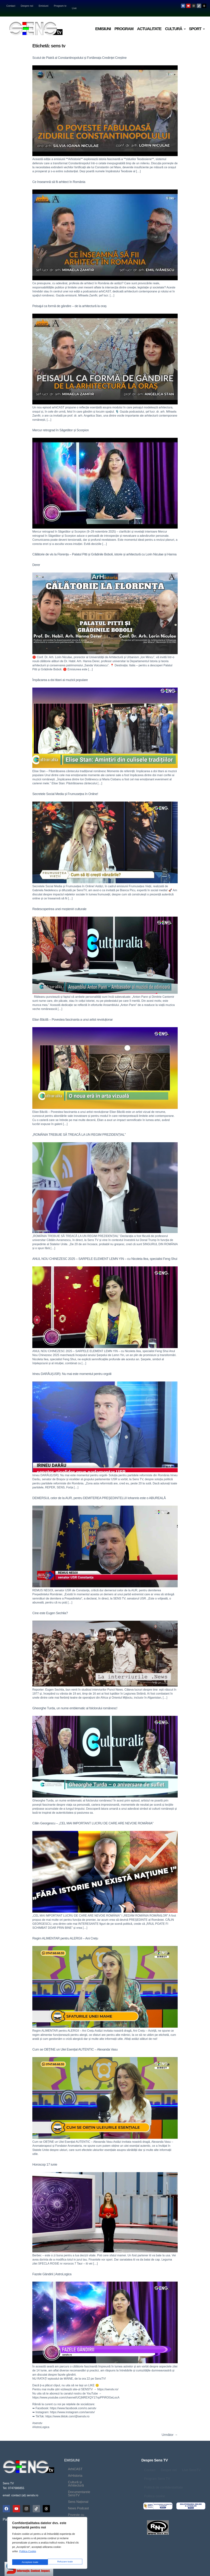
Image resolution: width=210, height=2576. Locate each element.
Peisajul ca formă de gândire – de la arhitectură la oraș (69, 301)
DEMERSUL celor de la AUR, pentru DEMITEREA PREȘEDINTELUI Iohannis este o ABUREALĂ (99, 1493)
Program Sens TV (157, 2474)
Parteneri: (10, 2515)
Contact (10, 5)
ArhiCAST (75, 2464)
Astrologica (110, 2490)
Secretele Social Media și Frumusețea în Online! (65, 789)
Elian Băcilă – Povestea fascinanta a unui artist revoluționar (72, 1015)
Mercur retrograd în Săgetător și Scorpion (60, 425)
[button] (175, 24)
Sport (197, 24)
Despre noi (27, 5)
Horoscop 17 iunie (44, 2160)
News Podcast (106, 2484)
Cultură (175, 24)
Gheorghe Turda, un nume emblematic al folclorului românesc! (74, 1703)
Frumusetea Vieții (102, 2497)
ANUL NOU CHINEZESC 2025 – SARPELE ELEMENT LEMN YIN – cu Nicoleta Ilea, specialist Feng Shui (104, 1254)
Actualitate (149, 24)
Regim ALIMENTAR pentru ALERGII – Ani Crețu (65, 1933)
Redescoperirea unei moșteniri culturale (59, 904)
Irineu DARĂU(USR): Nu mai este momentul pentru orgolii (71, 1369)
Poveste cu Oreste (81, 2490)
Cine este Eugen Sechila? (50, 1608)
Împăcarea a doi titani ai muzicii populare (60, 675)
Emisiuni (44, 5)
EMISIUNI (72, 2455)
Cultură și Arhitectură (83, 2471)
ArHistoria (97, 2464)
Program (123, 24)
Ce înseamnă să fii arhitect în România (58, 177)
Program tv (60, 5)
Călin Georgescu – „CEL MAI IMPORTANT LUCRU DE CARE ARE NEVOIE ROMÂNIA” (93, 1818)
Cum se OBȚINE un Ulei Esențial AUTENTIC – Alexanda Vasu (75, 2045)
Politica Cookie (27, 2553)
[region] (47, 2544)
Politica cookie (154, 2491)
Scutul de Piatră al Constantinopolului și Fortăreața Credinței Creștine (79, 53)
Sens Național (78, 2484)
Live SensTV (191, 2465)
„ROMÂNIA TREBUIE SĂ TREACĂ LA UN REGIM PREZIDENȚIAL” (79, 1130)
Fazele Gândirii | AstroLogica (51, 2269)
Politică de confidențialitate (163, 2483)
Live (74, 5)
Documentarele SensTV (85, 2477)
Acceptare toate (64, 2561)
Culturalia (75, 2497)
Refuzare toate (29, 2561)
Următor (170, 2430)
